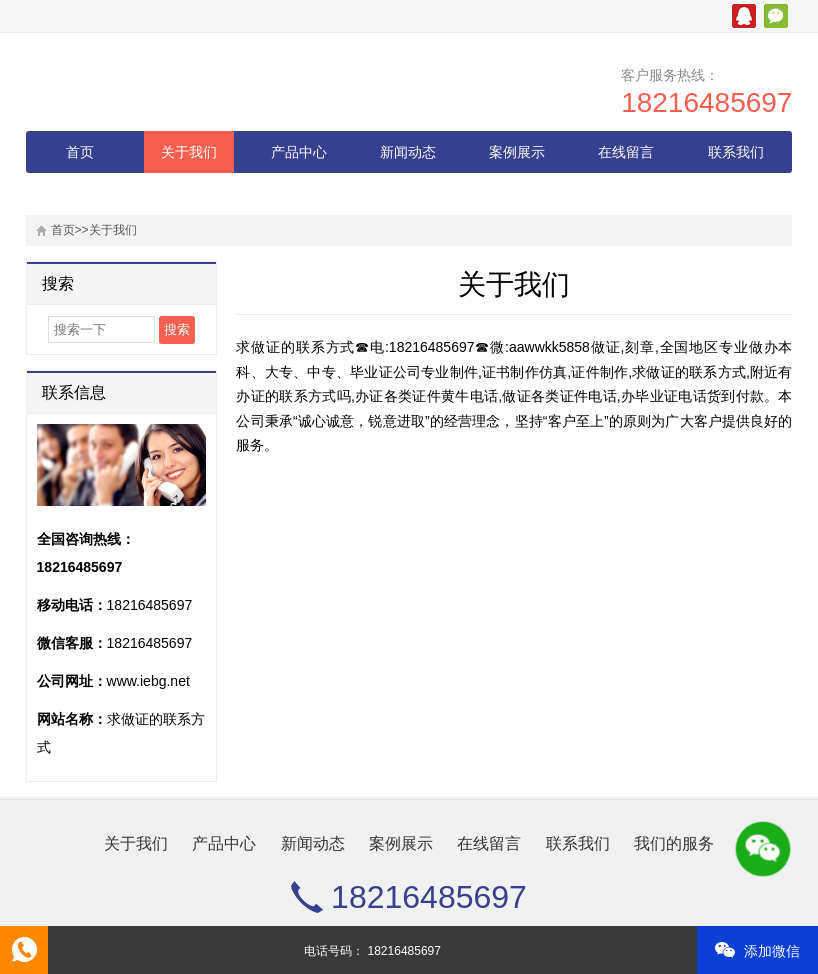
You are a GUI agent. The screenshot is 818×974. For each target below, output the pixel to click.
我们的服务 (80, 194)
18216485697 (706, 102)
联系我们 (736, 152)
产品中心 (299, 152)
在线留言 (626, 152)
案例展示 (517, 152)
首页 (80, 152)
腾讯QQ (744, 16)
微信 (776, 16)
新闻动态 (408, 152)
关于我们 (189, 152)
